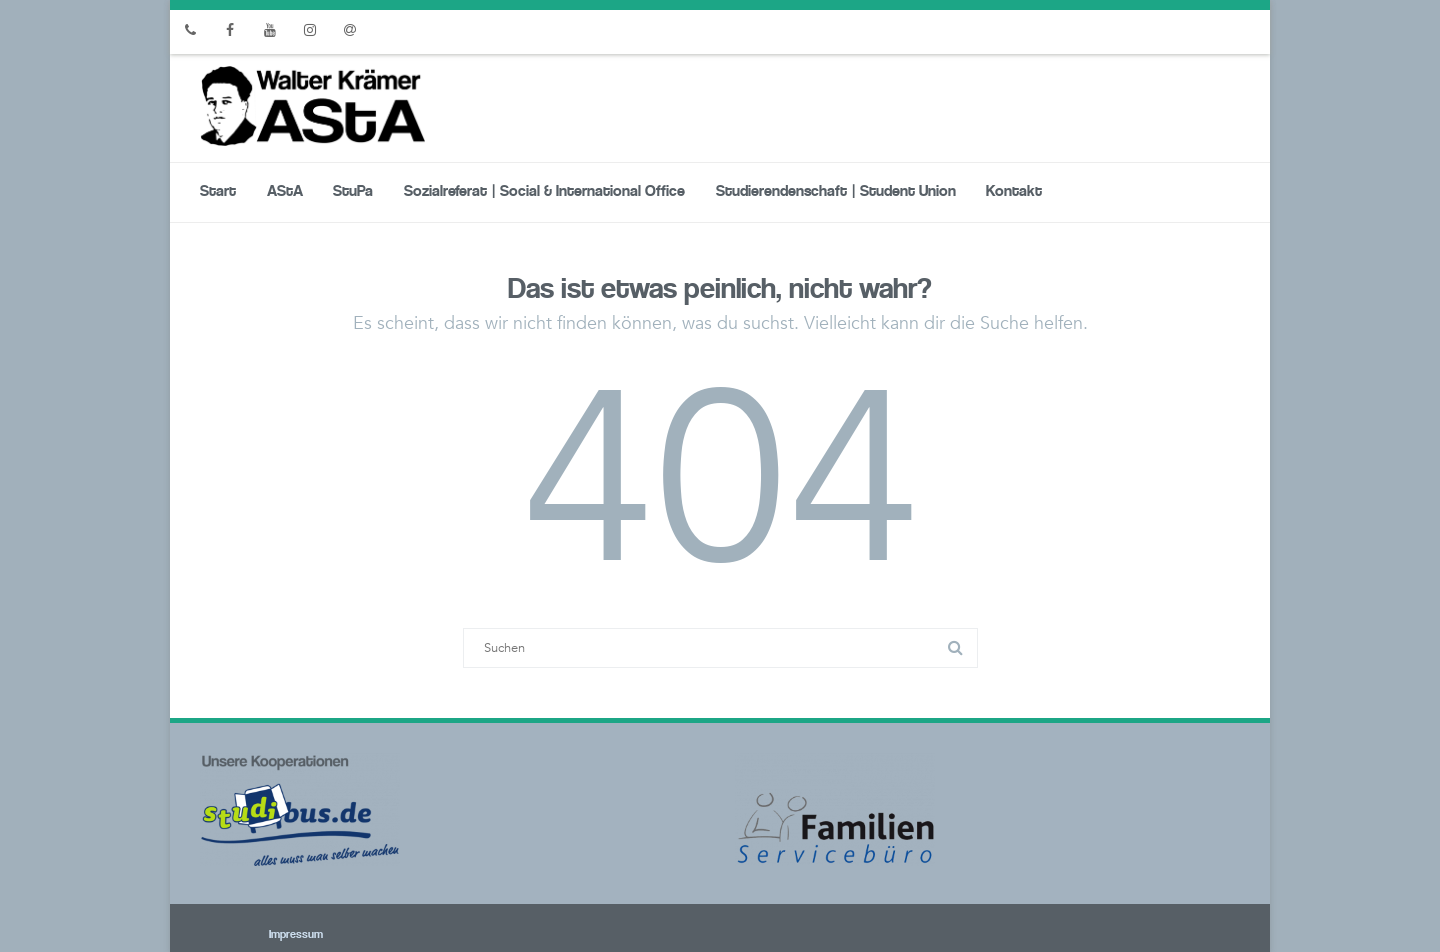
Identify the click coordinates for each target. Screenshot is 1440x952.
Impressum (269, 935)
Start (218, 192)
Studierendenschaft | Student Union (836, 192)
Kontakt (1014, 192)
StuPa (353, 192)
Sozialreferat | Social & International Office (544, 192)
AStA (285, 192)
